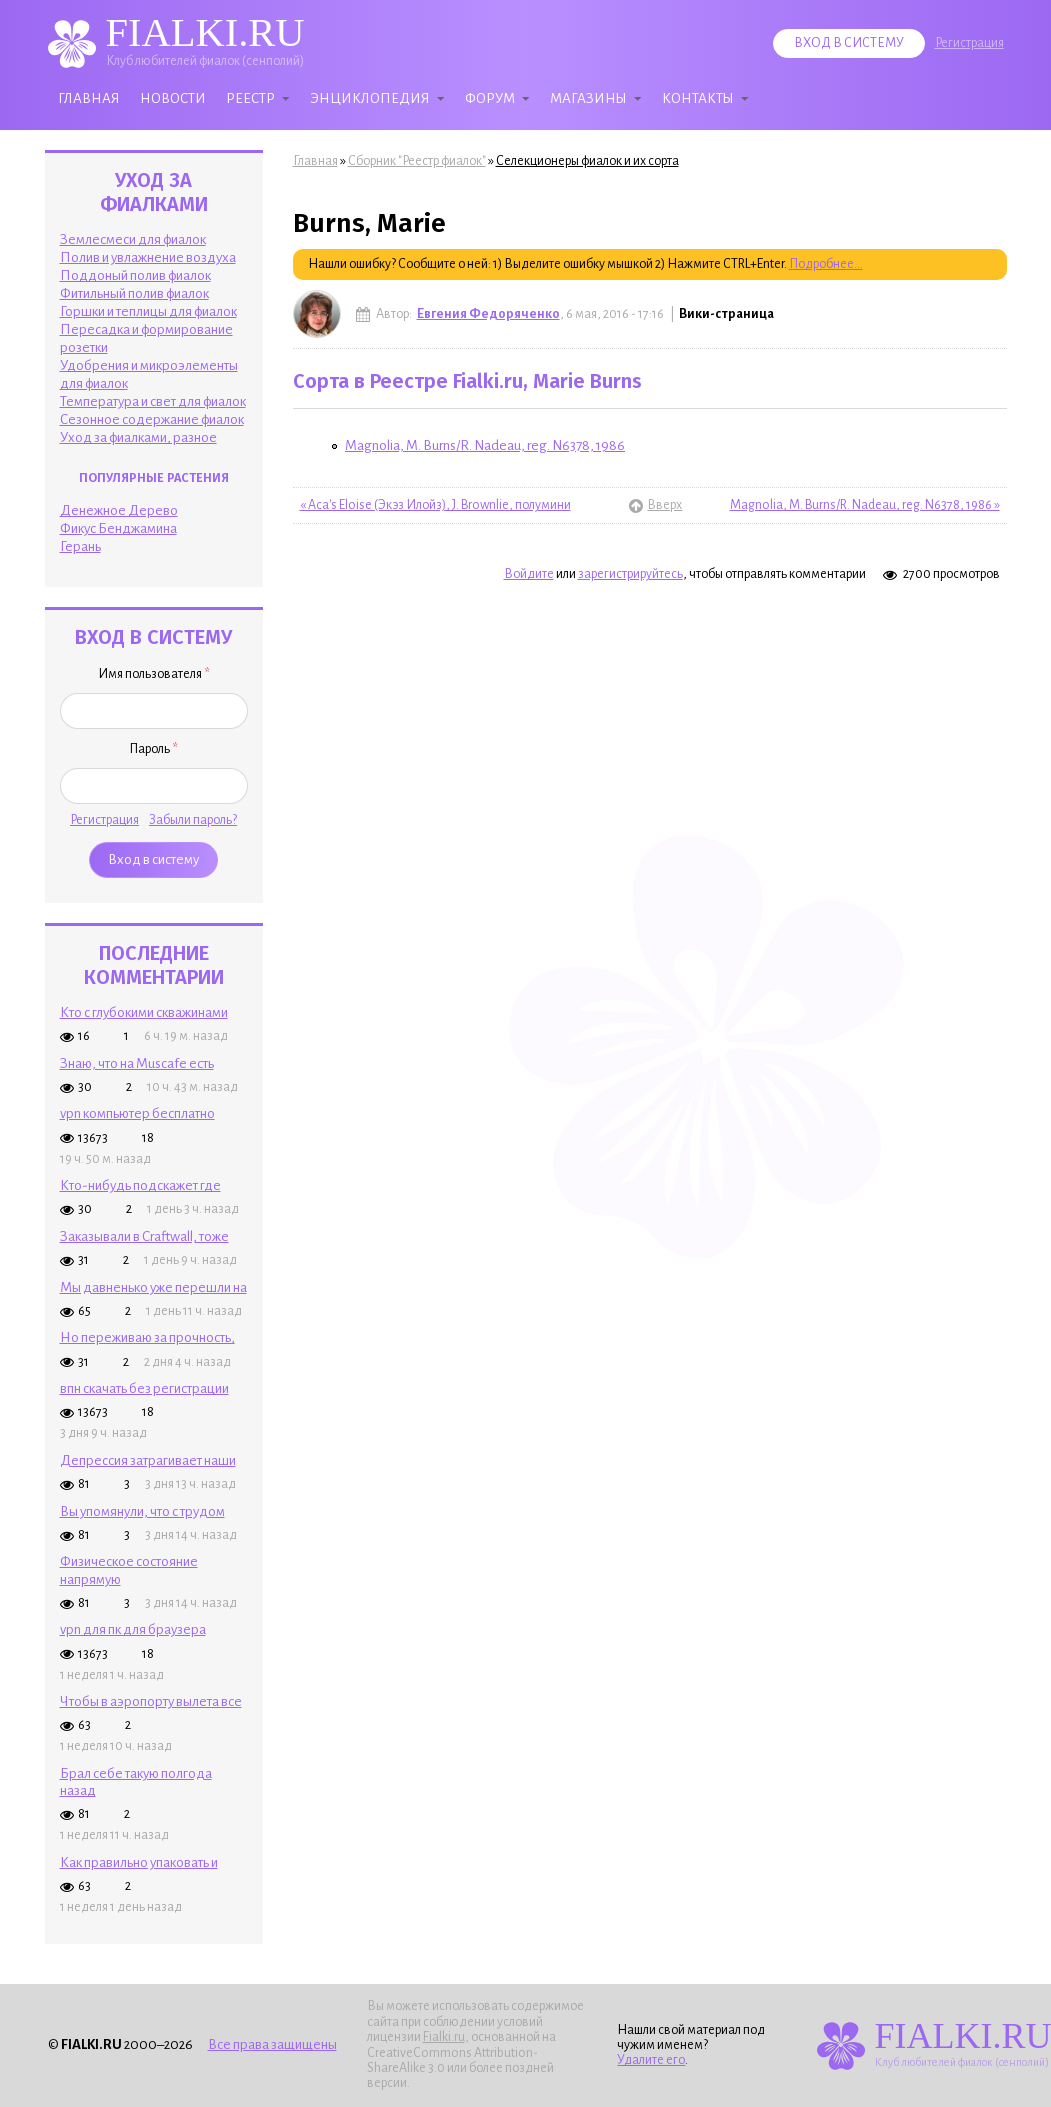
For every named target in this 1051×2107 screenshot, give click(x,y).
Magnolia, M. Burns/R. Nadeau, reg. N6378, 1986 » (865, 505)
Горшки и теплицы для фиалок (148, 311)
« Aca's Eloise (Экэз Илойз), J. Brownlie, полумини (435, 505)
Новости (173, 98)
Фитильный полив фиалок (134, 293)
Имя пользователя (154, 674)
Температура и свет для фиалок (153, 401)
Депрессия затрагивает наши (148, 1460)
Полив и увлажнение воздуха (148, 257)
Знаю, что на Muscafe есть (137, 1063)
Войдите (529, 574)
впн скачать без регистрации (144, 1388)
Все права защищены (272, 2044)
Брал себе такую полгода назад (136, 1782)
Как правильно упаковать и (139, 1862)
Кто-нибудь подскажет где (140, 1185)
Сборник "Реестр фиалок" (417, 161)
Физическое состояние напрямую (129, 1570)
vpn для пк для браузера (133, 1629)
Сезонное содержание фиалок (152, 419)
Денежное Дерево (119, 510)
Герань (80, 546)
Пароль (153, 749)
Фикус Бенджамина (118, 528)
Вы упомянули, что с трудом (142, 1511)
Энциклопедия (370, 98)
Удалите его (651, 2060)
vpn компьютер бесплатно (137, 1113)
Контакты (698, 98)
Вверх (651, 505)
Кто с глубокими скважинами (144, 1012)
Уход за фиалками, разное (138, 437)
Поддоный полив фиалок (135, 275)
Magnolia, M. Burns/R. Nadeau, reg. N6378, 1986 (485, 445)
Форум (490, 98)
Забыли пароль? (193, 820)
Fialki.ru (444, 2037)
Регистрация (969, 43)
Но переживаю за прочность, (147, 1337)
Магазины (588, 98)
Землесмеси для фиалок (133, 239)
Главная (89, 98)
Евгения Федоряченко (488, 314)
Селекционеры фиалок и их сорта (587, 161)
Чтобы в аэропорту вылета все (151, 1701)
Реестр (250, 98)
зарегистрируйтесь (630, 574)
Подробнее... (826, 264)
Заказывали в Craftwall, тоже (144, 1236)
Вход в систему (849, 43)
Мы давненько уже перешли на (153, 1287)
